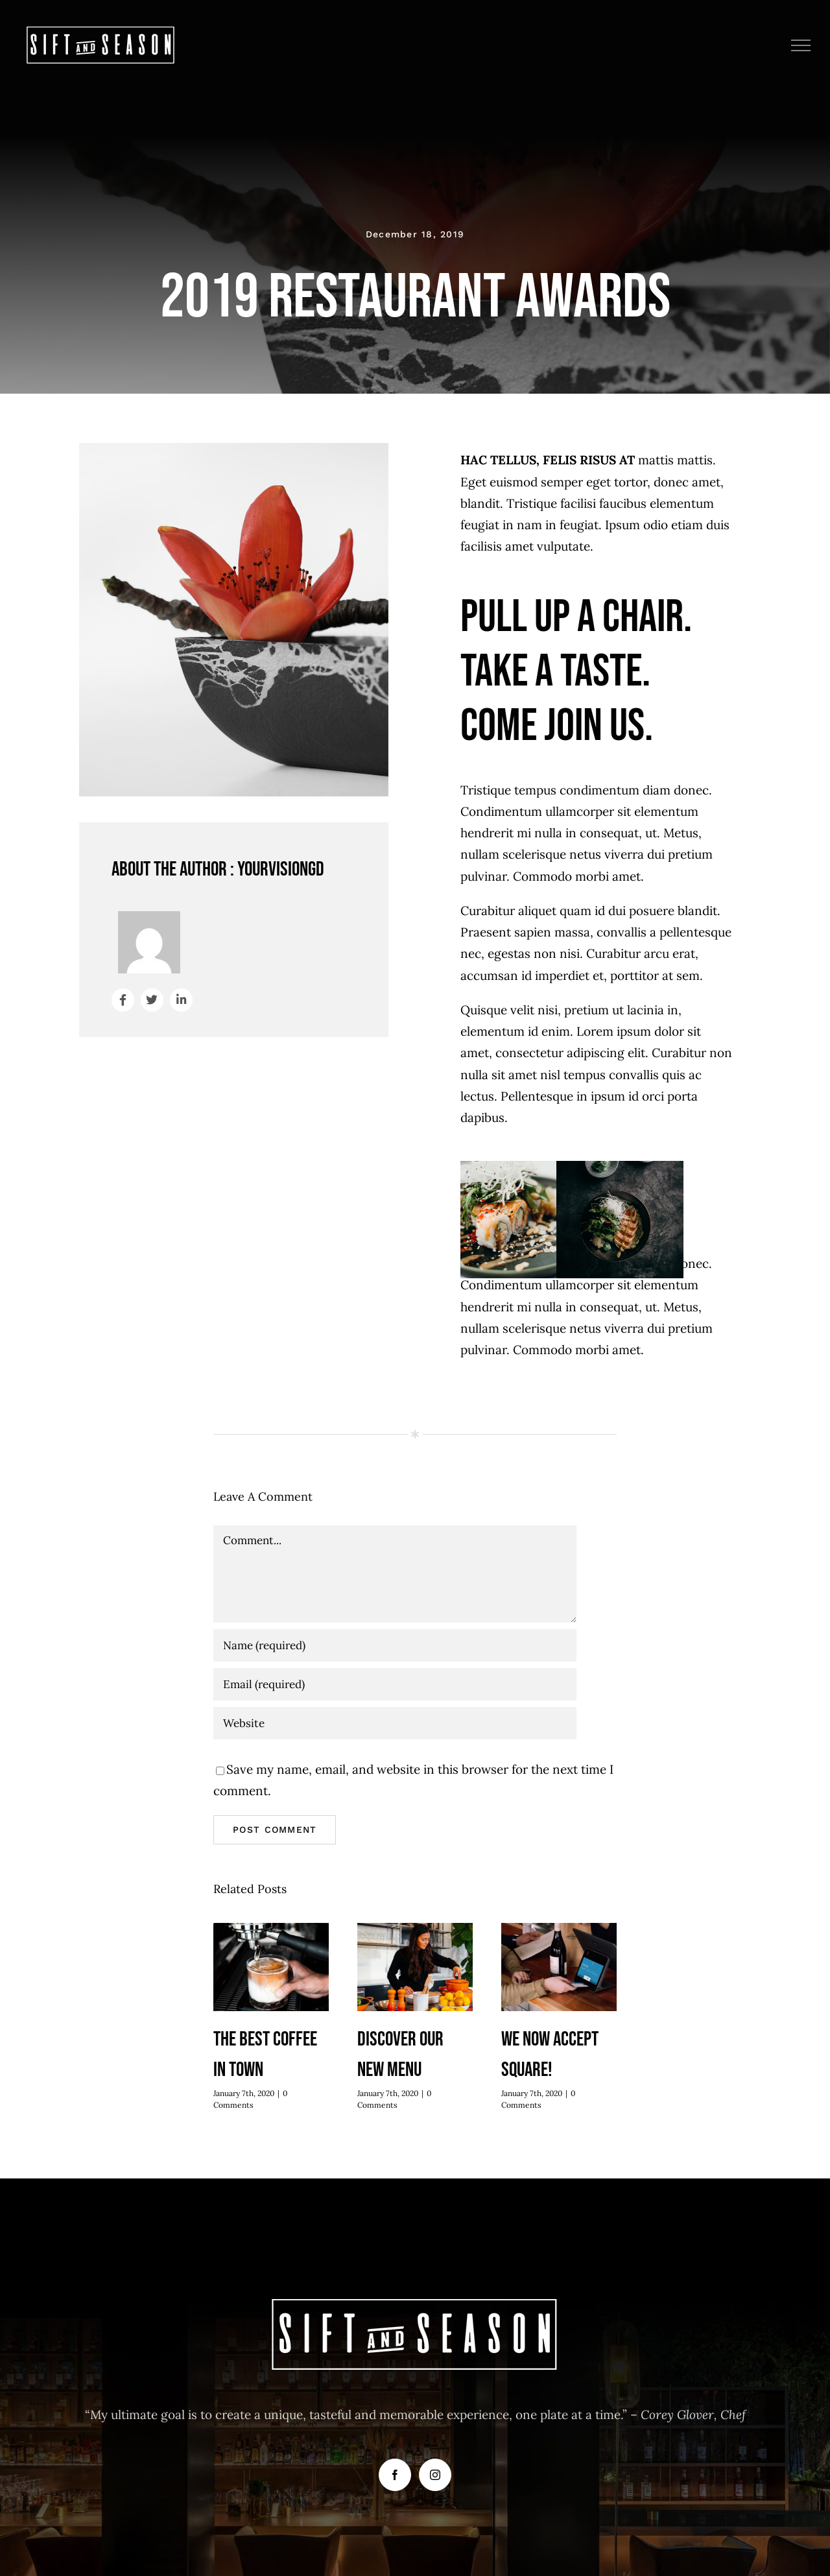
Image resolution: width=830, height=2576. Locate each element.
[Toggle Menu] (801, 45)
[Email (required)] (394, 1684)
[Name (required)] (394, 1645)
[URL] (394, 1723)
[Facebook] (395, 2475)
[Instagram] (435, 2475)
